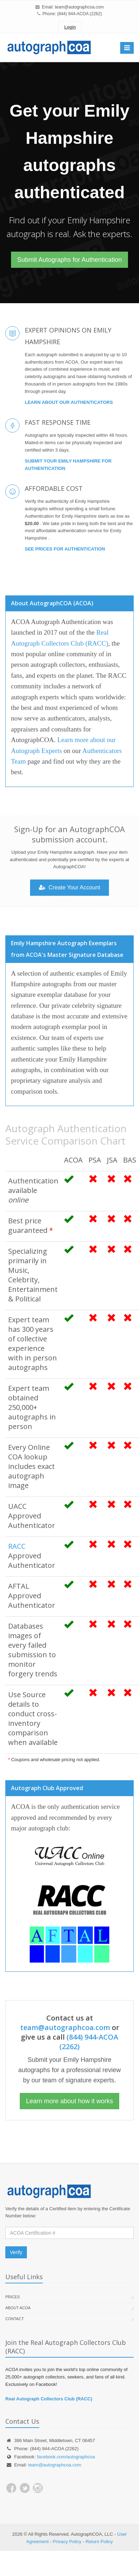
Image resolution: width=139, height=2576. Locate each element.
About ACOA (17, 2308)
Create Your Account (69, 887)
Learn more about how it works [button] (69, 2101)
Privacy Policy (67, 2541)
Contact (14, 2319)
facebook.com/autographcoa (66, 2456)
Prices (12, 2297)
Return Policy (99, 2541)
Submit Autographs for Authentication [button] (69, 259)
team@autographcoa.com (79, 7)
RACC (16, 1546)
